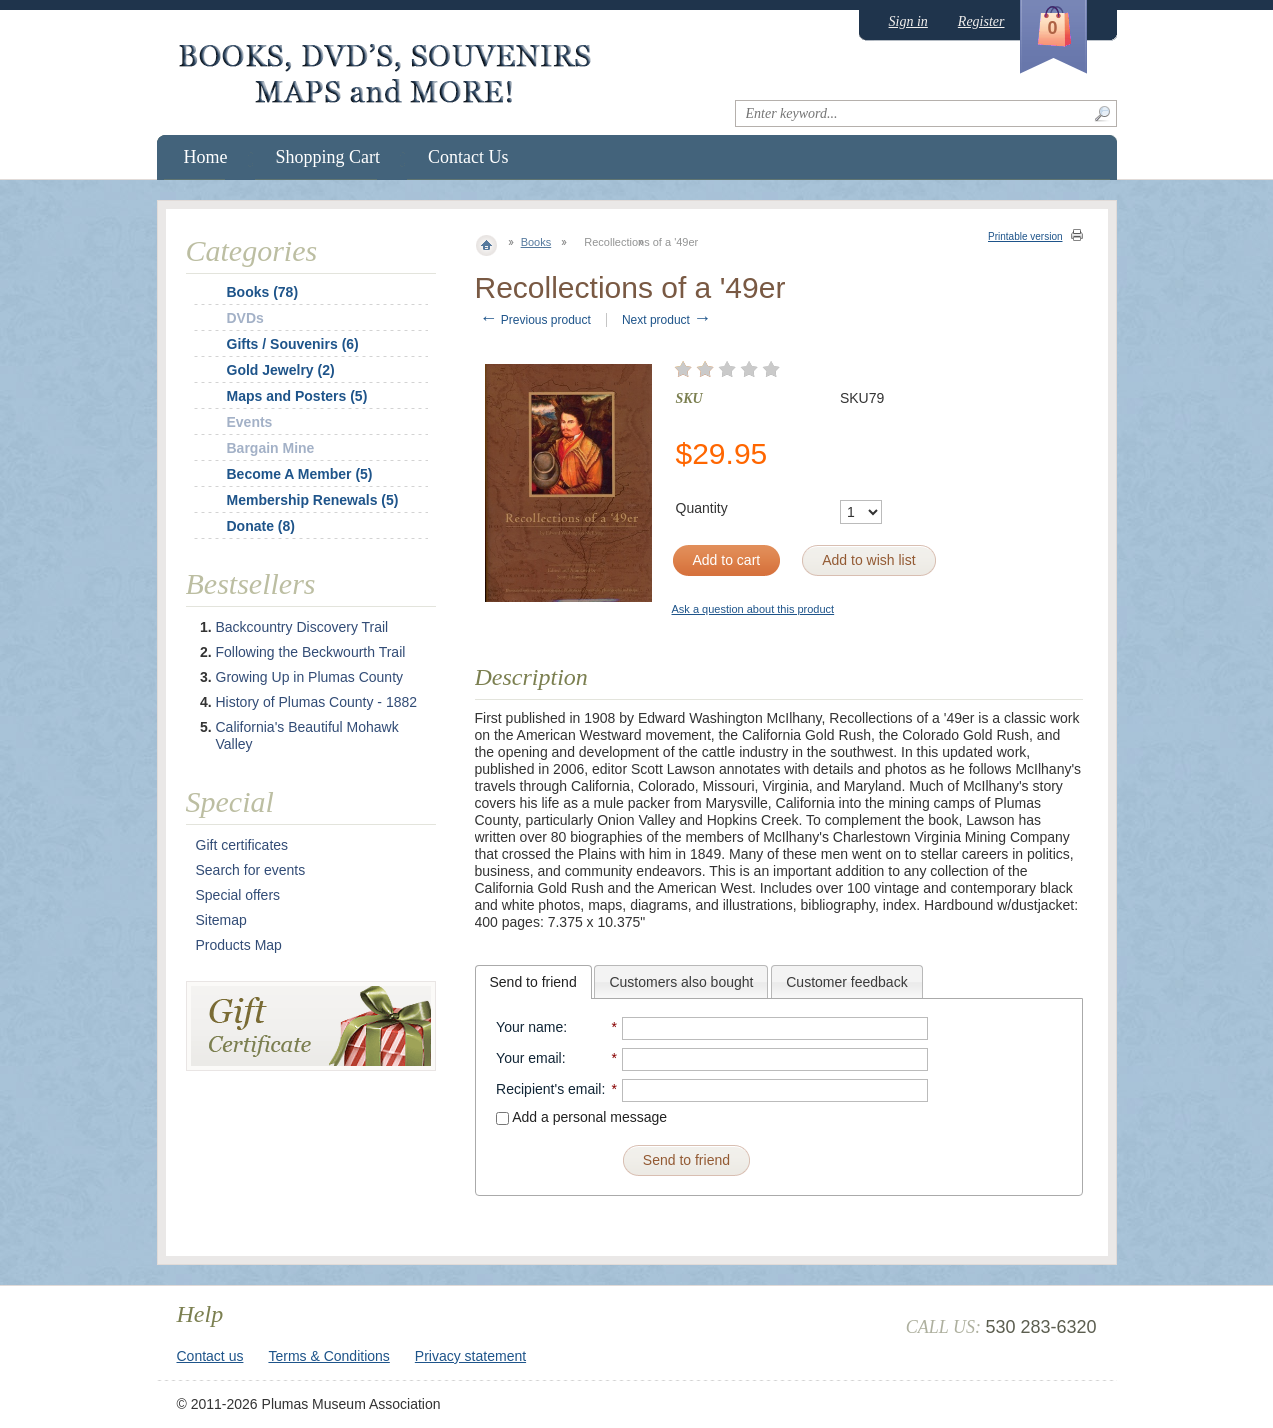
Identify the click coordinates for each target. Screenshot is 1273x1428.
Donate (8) (261, 526)
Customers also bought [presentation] (681, 982)
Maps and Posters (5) (297, 396)
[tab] (533, 982)
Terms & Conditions (328, 1356)
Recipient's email (548, 1089)
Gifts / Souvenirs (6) (293, 344)
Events (250, 422)
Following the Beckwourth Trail (311, 652)
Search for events (251, 870)
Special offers (238, 895)
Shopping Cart (328, 157)
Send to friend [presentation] (533, 982)
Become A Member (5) (300, 474)
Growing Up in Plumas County (310, 677)
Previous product (535, 320)
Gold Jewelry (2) (281, 370)
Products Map (239, 945)
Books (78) (263, 292)
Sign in (908, 21)
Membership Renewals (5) (313, 500)
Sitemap (221, 920)
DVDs (245, 318)
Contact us (210, 1356)
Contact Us (468, 157)
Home (206, 157)
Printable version (1025, 236)
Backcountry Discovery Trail (302, 627)
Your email (529, 1058)
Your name (529, 1027)
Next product (666, 320)
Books (536, 242)
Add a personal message (581, 1117)
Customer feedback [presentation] (846, 982)
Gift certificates (242, 845)
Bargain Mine (271, 448)
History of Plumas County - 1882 (317, 702)
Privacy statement (470, 1356)
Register (981, 21)
